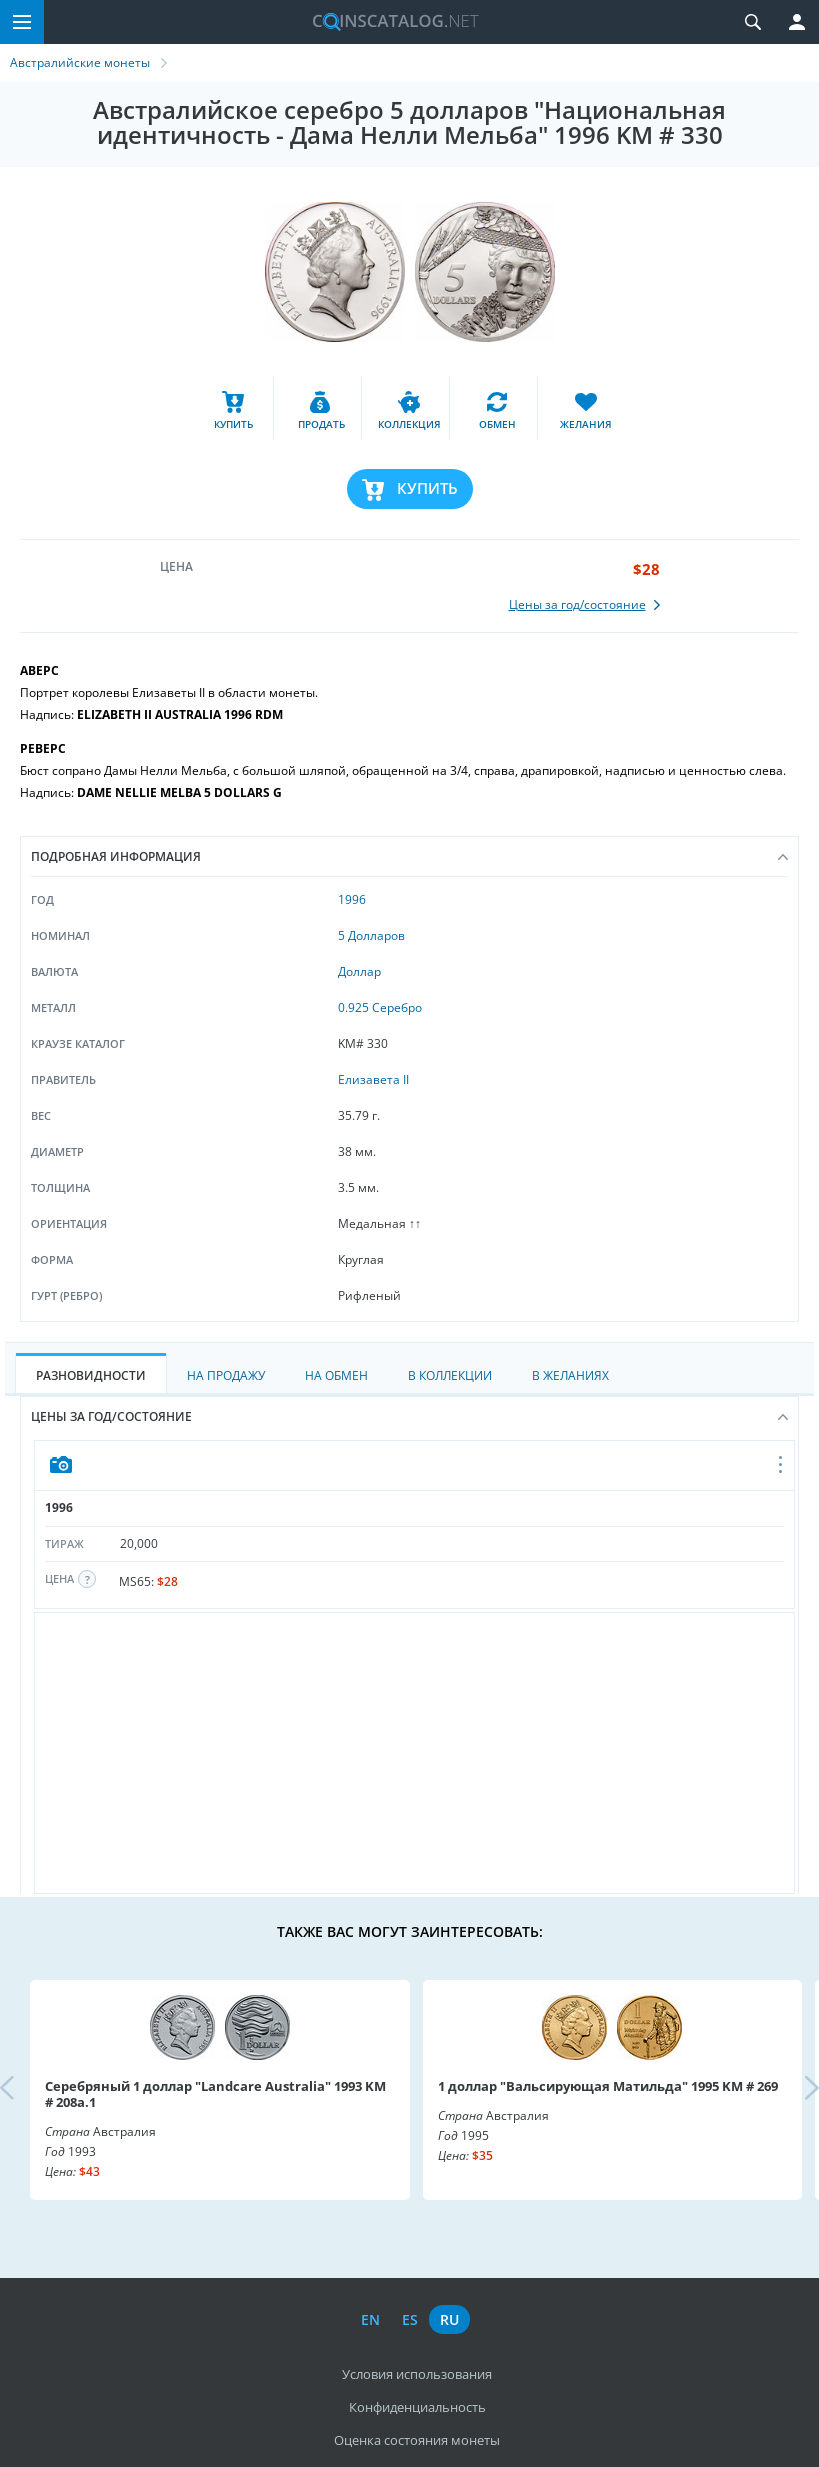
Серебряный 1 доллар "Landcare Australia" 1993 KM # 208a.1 (215, 2094)
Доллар (359, 971)
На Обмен (336, 1375)
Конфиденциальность (417, 2407)
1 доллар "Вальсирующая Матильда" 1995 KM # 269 (608, 2086)
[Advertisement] (414, 1753)
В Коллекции (450, 1375)
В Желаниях (570, 1375)
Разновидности (91, 1375)
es (410, 2319)
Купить (427, 488)
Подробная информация (409, 856)
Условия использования (417, 2374)
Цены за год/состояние (409, 1416)
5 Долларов (371, 935)
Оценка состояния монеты (417, 2440)
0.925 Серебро (380, 1007)
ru (449, 2319)
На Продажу (226, 1375)
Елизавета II (373, 1079)
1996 (352, 899)
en (370, 2319)
